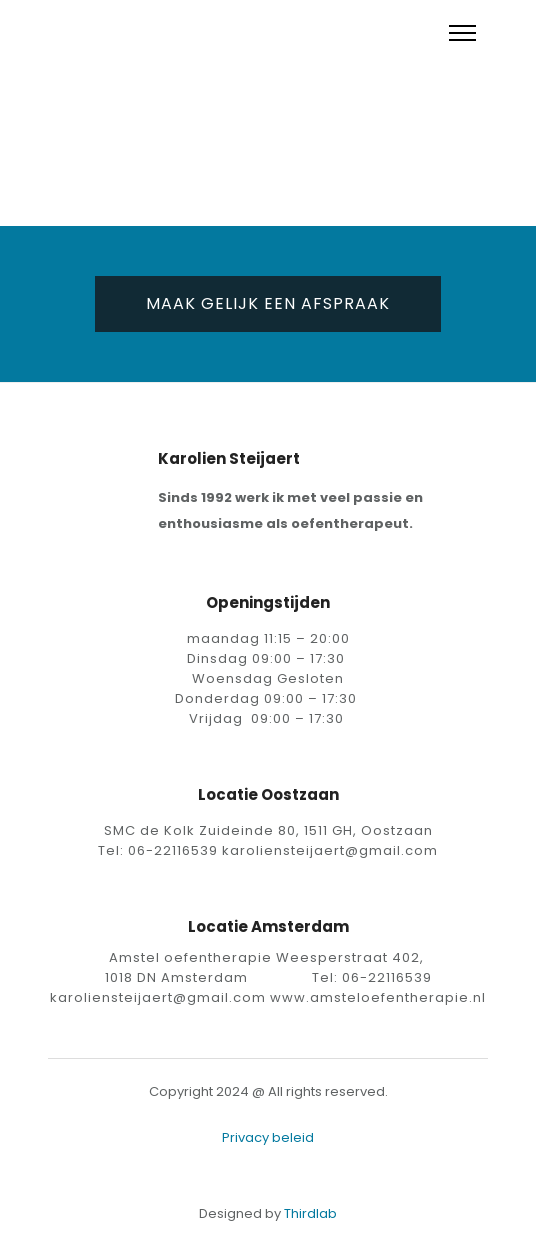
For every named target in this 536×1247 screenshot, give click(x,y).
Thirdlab (310, 1213)
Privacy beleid (268, 1137)
